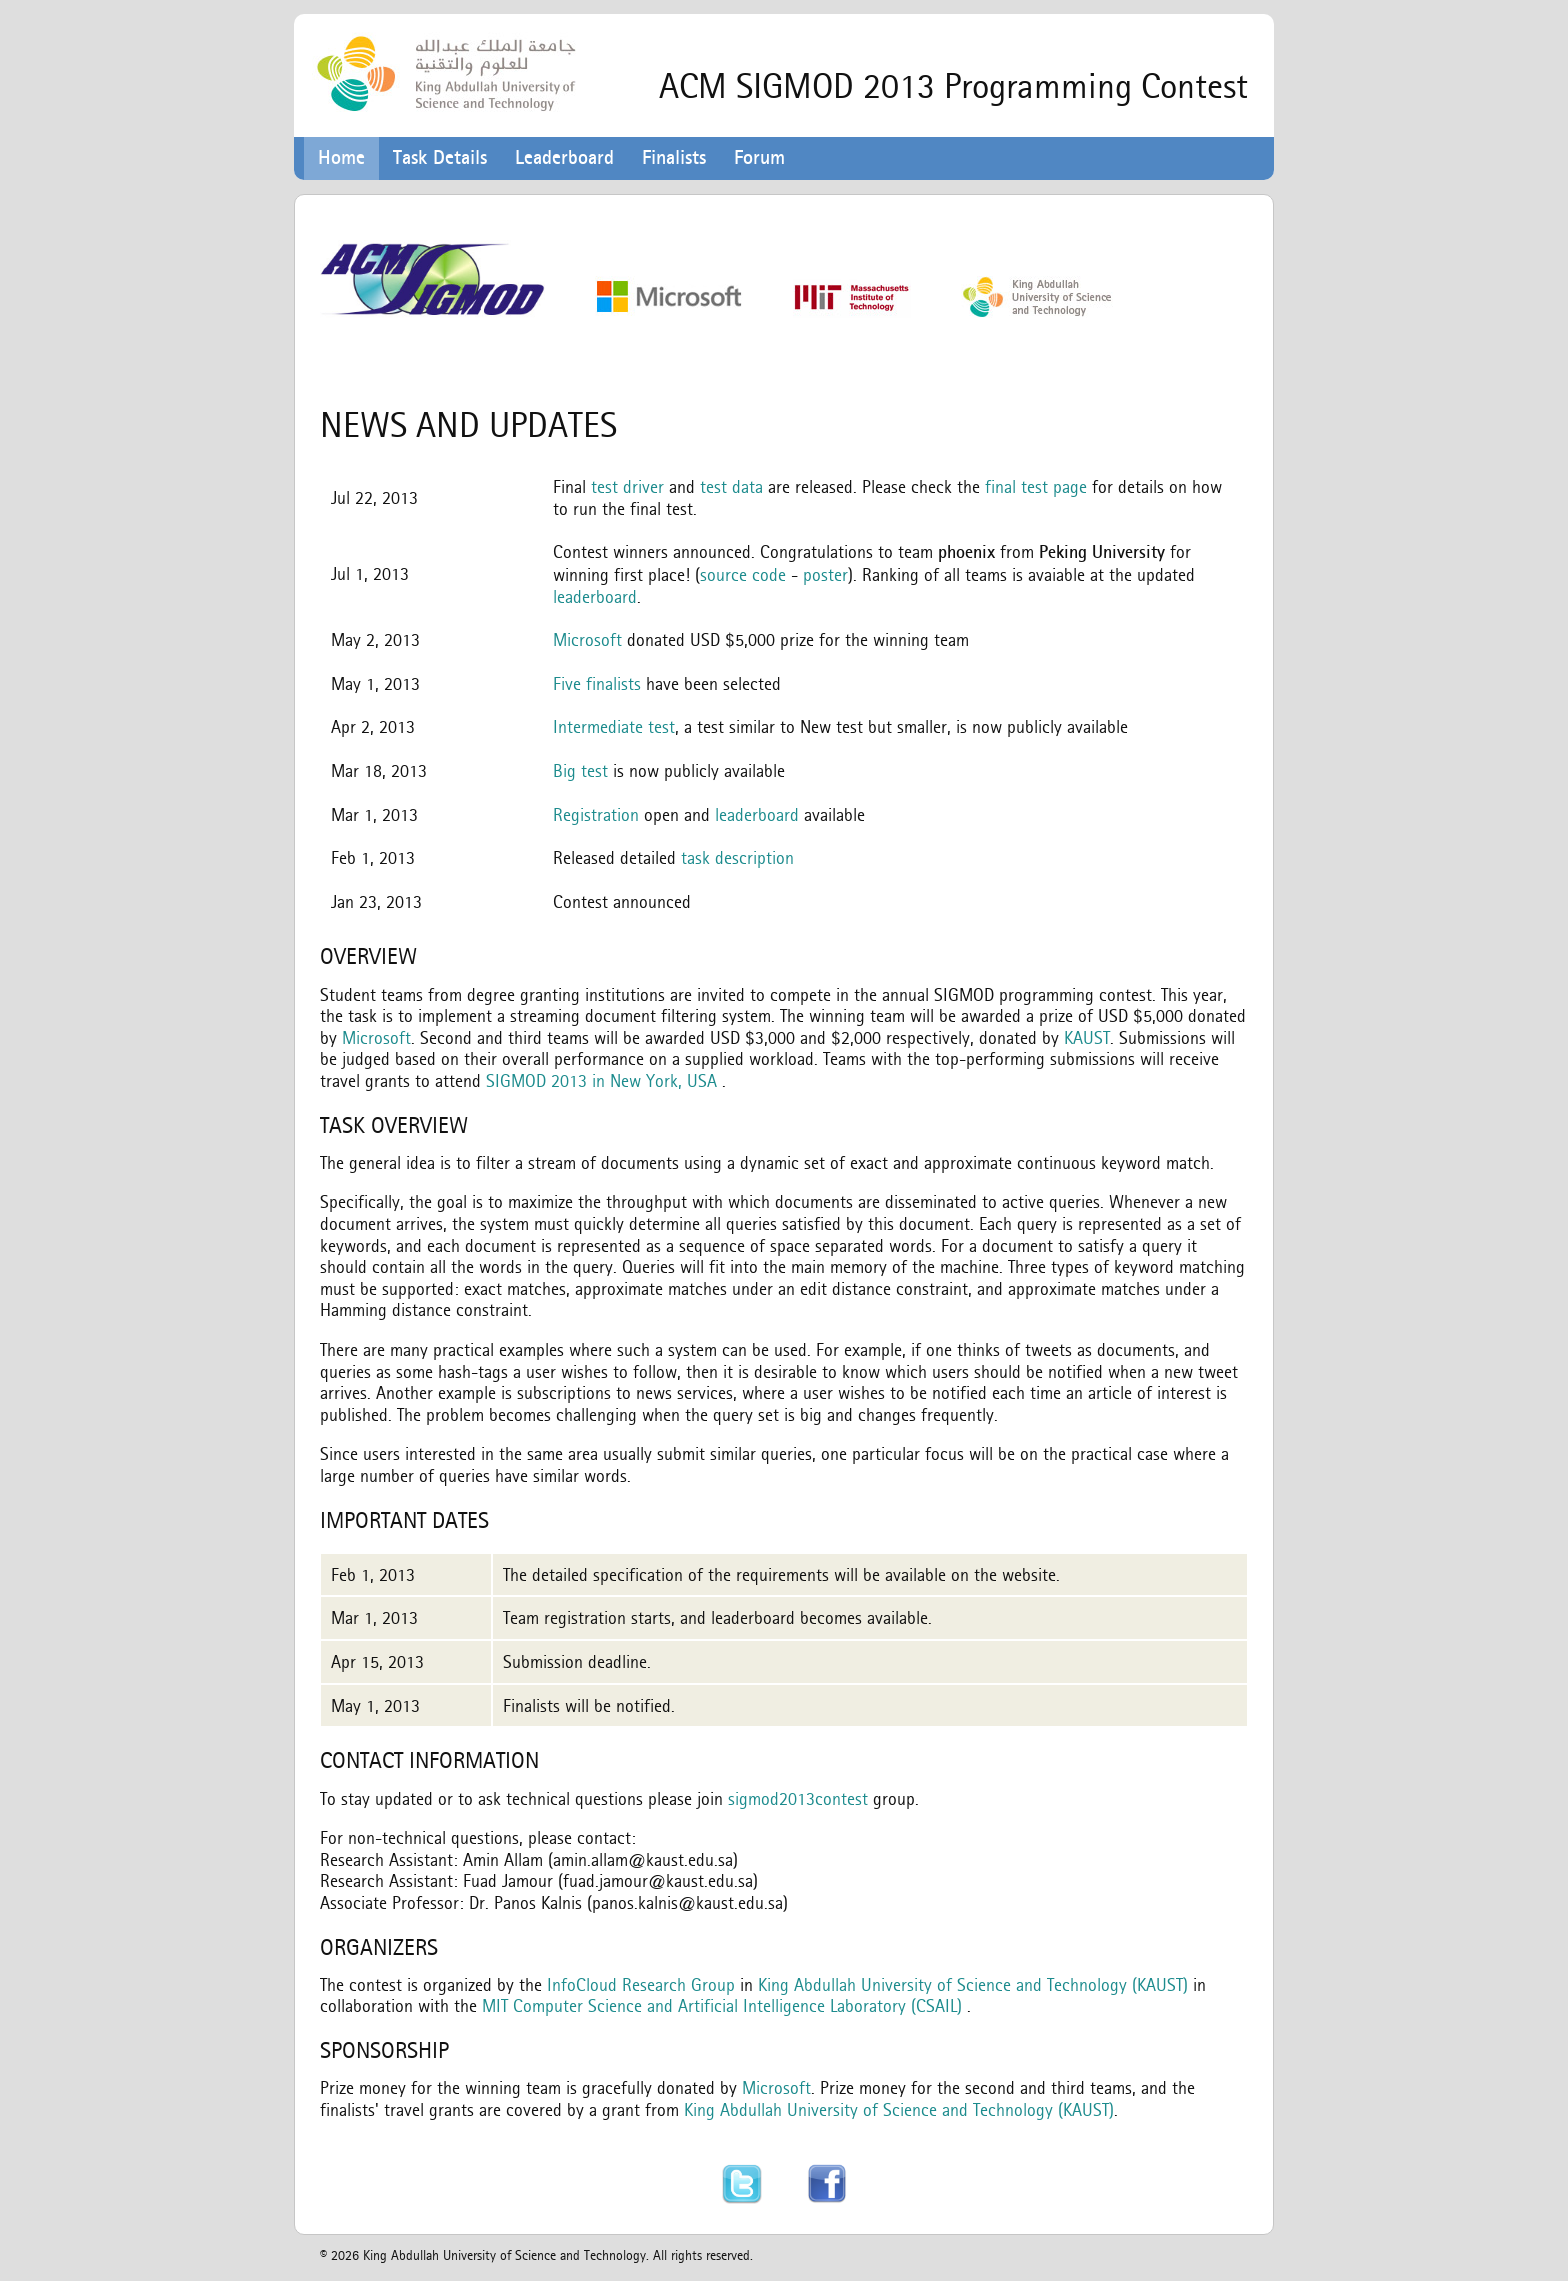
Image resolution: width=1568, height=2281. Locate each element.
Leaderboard (564, 157)
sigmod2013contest (798, 1798)
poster (825, 574)
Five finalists (597, 683)
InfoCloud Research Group (641, 1984)
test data (731, 486)
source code (743, 574)
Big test (580, 770)
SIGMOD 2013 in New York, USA (601, 1080)
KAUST (1087, 1037)
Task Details (440, 157)
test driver (627, 486)
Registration (596, 814)
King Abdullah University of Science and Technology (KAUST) (973, 1984)
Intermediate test (614, 726)
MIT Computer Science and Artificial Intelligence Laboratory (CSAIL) (722, 2005)
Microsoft (587, 639)
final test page (1036, 486)
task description (737, 857)
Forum (759, 157)
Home (341, 157)
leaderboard (595, 596)
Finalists (674, 157)
